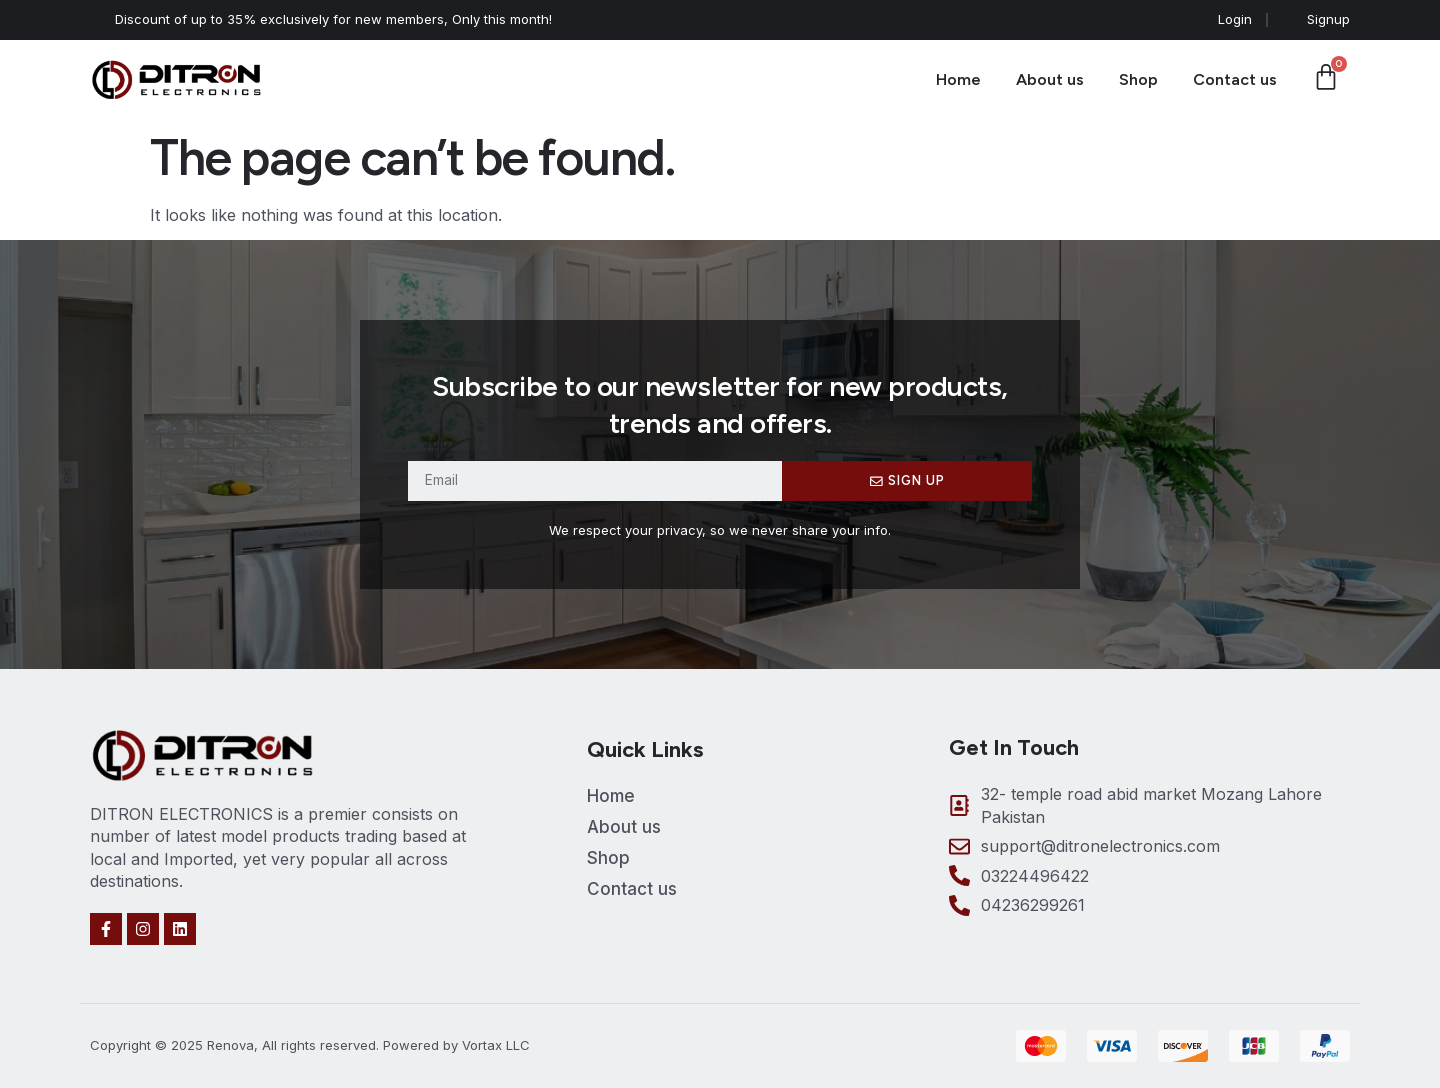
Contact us (1235, 79)
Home (958, 79)
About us (1050, 79)
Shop (1138, 79)
